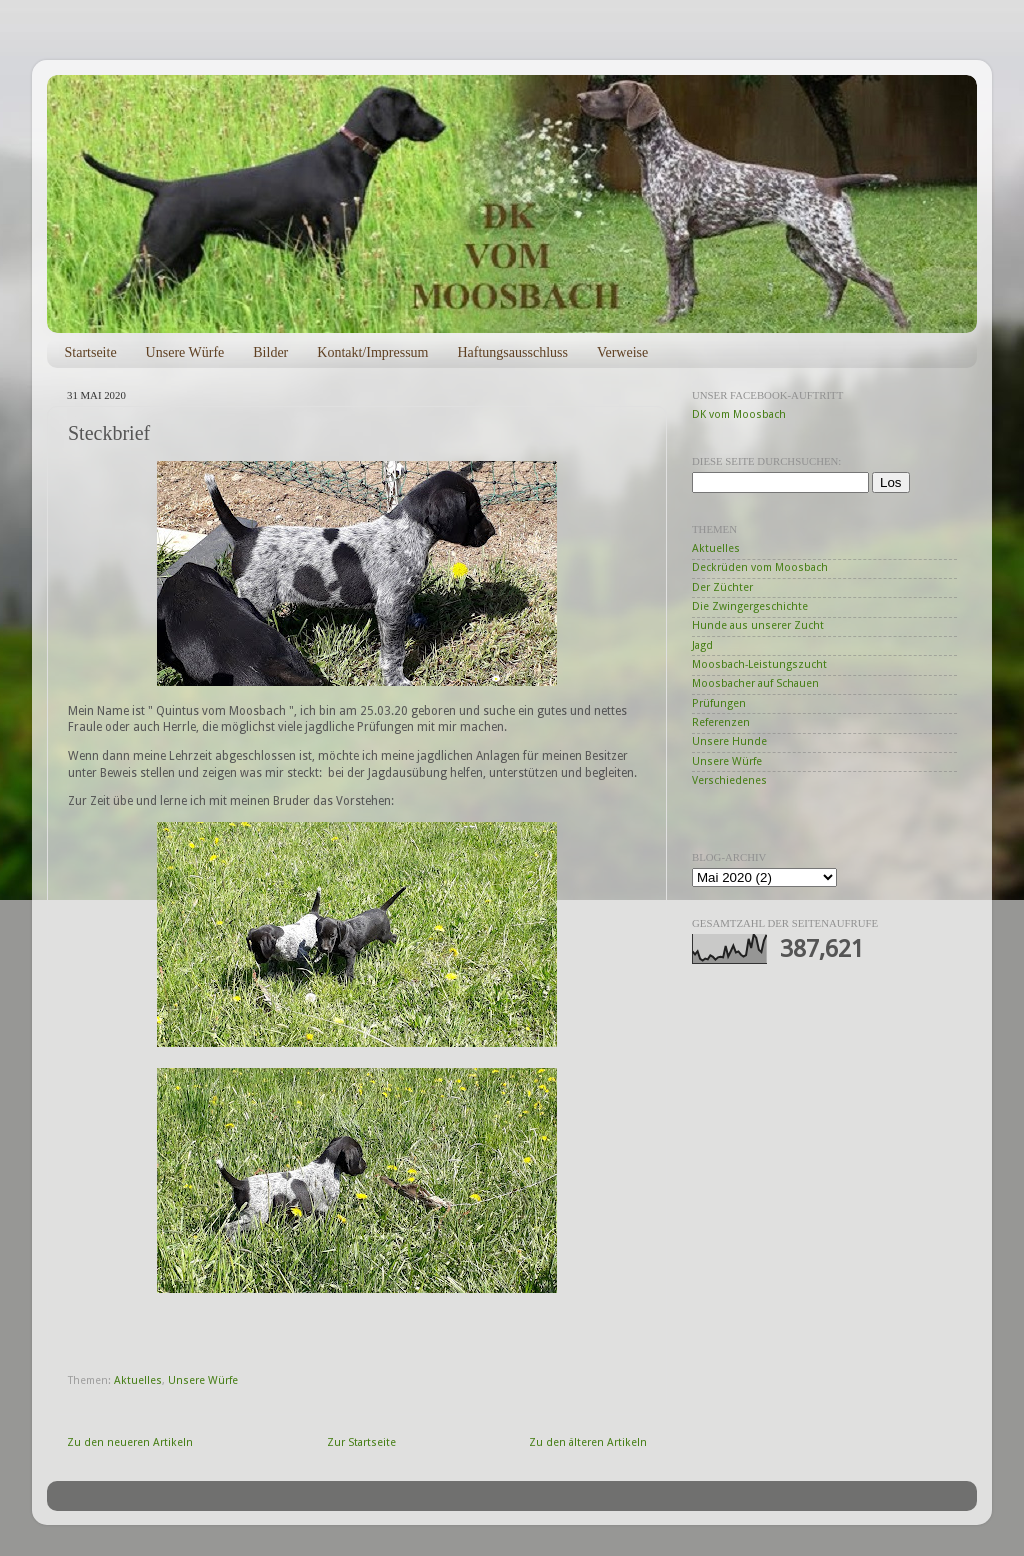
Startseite (91, 352)
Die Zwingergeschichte (750, 606)
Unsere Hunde (729, 741)
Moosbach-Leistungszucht (759, 664)
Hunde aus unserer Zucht (758, 625)
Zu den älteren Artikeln (588, 1442)
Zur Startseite (361, 1442)
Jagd (702, 645)
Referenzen (721, 722)
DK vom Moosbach (739, 414)
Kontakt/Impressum (372, 352)
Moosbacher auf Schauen (755, 683)
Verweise (622, 352)
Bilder (270, 352)
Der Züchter (722, 587)
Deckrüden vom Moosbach (760, 567)
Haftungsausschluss (512, 352)
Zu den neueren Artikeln (130, 1442)
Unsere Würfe (185, 352)
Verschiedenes (729, 780)
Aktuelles (138, 1380)
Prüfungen (719, 703)
